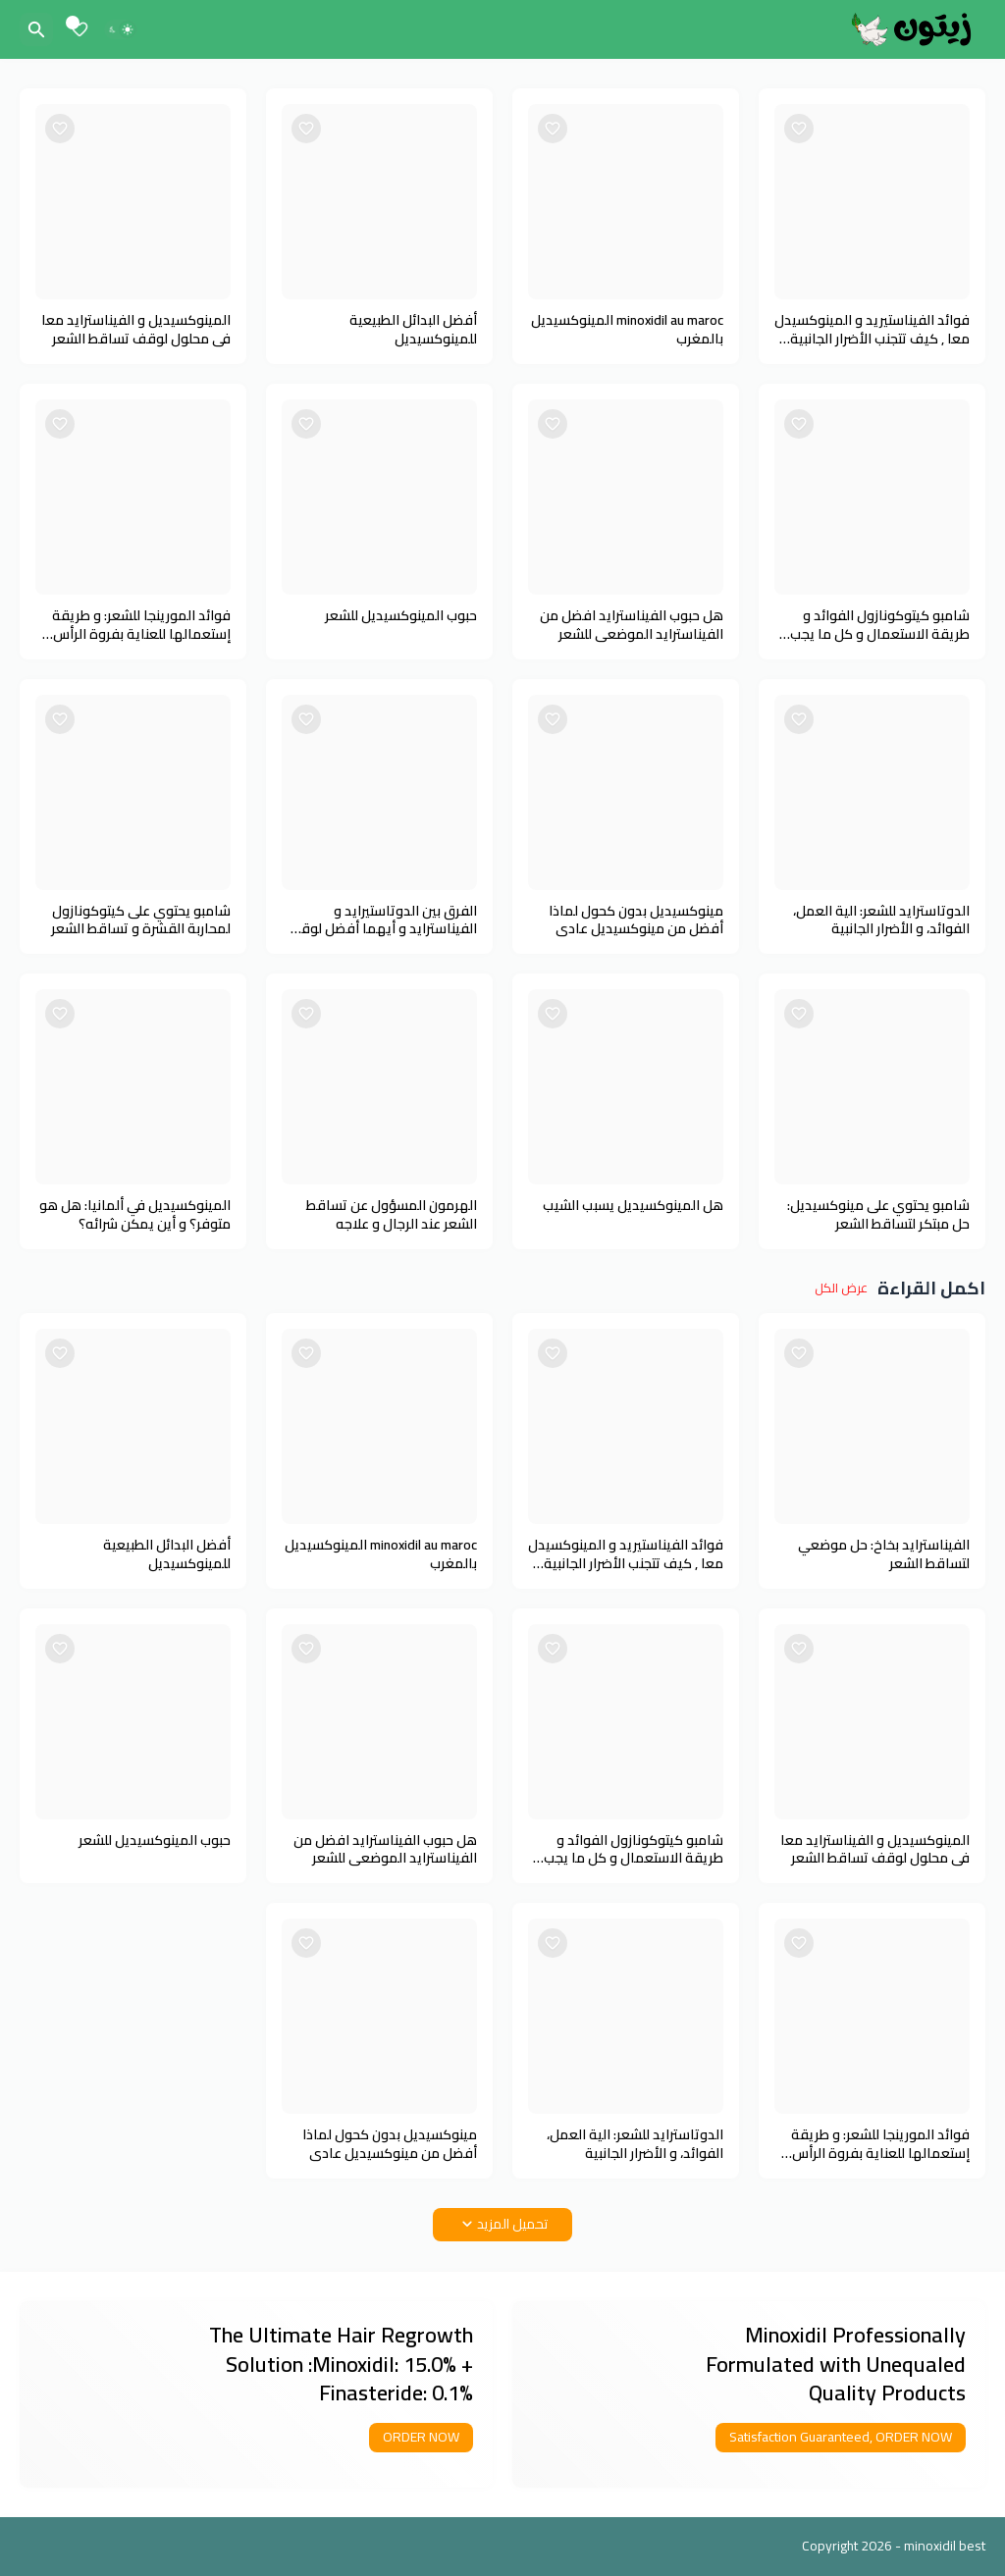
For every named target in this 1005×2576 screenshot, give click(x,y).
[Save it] (799, 128)
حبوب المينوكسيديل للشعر (401, 615)
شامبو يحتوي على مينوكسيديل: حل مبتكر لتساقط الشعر (878, 1215)
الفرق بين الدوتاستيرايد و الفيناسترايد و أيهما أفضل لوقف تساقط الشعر (382, 920)
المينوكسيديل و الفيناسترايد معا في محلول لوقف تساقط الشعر (136, 329)
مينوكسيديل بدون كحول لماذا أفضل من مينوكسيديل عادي (636, 920)
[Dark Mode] (120, 29)
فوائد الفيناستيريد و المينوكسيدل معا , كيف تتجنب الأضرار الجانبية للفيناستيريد (872, 329)
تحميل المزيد (512, 2223)
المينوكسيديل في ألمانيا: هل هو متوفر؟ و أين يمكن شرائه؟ (135, 1215)
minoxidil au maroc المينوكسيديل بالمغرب (627, 329)
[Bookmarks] (79, 29)
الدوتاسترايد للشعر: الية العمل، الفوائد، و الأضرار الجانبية (881, 920)
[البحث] (36, 29)
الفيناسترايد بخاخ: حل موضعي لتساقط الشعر (884, 1554)
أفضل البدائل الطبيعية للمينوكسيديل (413, 329)
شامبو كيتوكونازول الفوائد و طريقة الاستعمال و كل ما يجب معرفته (880, 625)
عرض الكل (841, 1288)
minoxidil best (944, 2545)
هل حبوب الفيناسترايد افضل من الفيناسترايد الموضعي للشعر (631, 625)
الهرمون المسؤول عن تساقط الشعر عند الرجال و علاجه (391, 1215)
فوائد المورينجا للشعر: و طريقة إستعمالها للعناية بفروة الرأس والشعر (141, 625)
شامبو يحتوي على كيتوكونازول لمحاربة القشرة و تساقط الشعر (141, 920)
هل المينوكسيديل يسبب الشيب (633, 1205)
